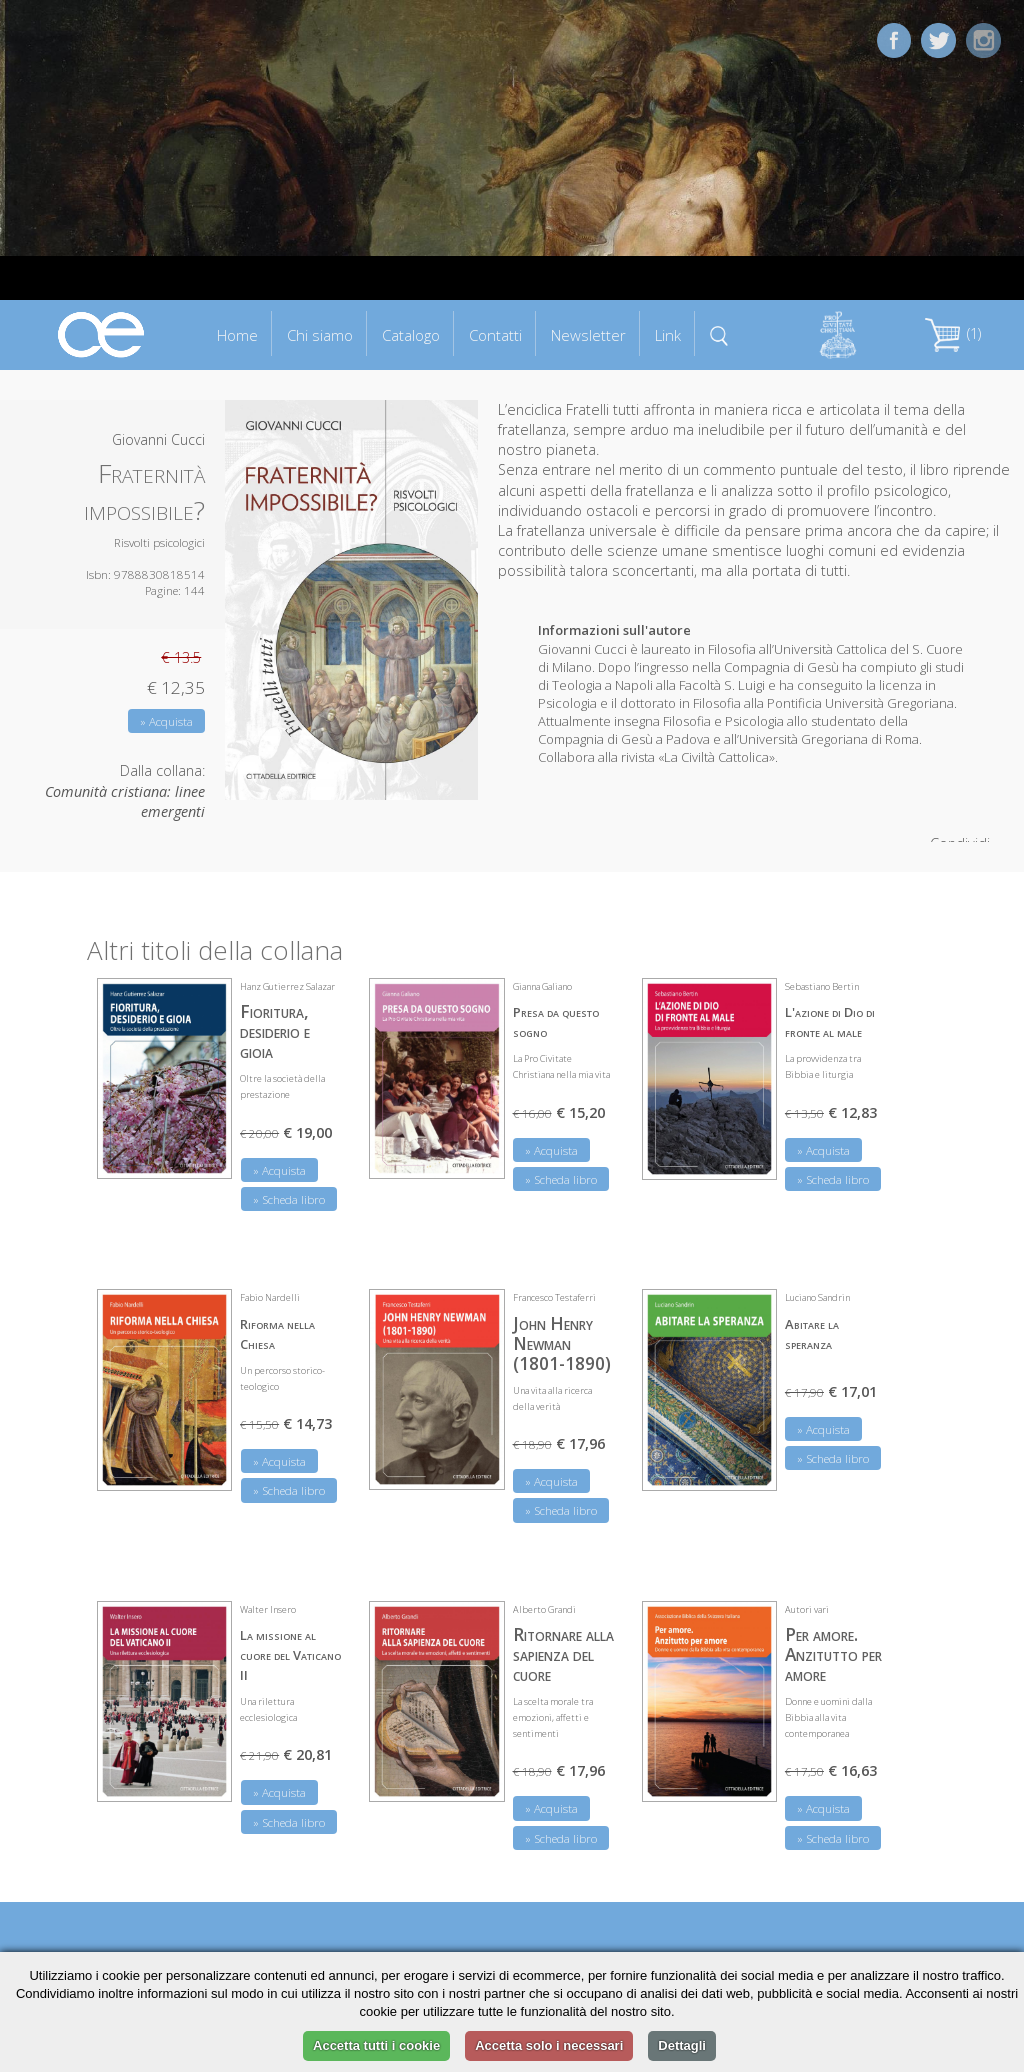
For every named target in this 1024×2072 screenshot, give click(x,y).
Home (237, 335)
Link (668, 335)
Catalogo (411, 335)
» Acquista (166, 721)
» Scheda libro (289, 1199)
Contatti (495, 335)
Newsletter (588, 335)
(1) (953, 333)
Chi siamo (320, 335)
